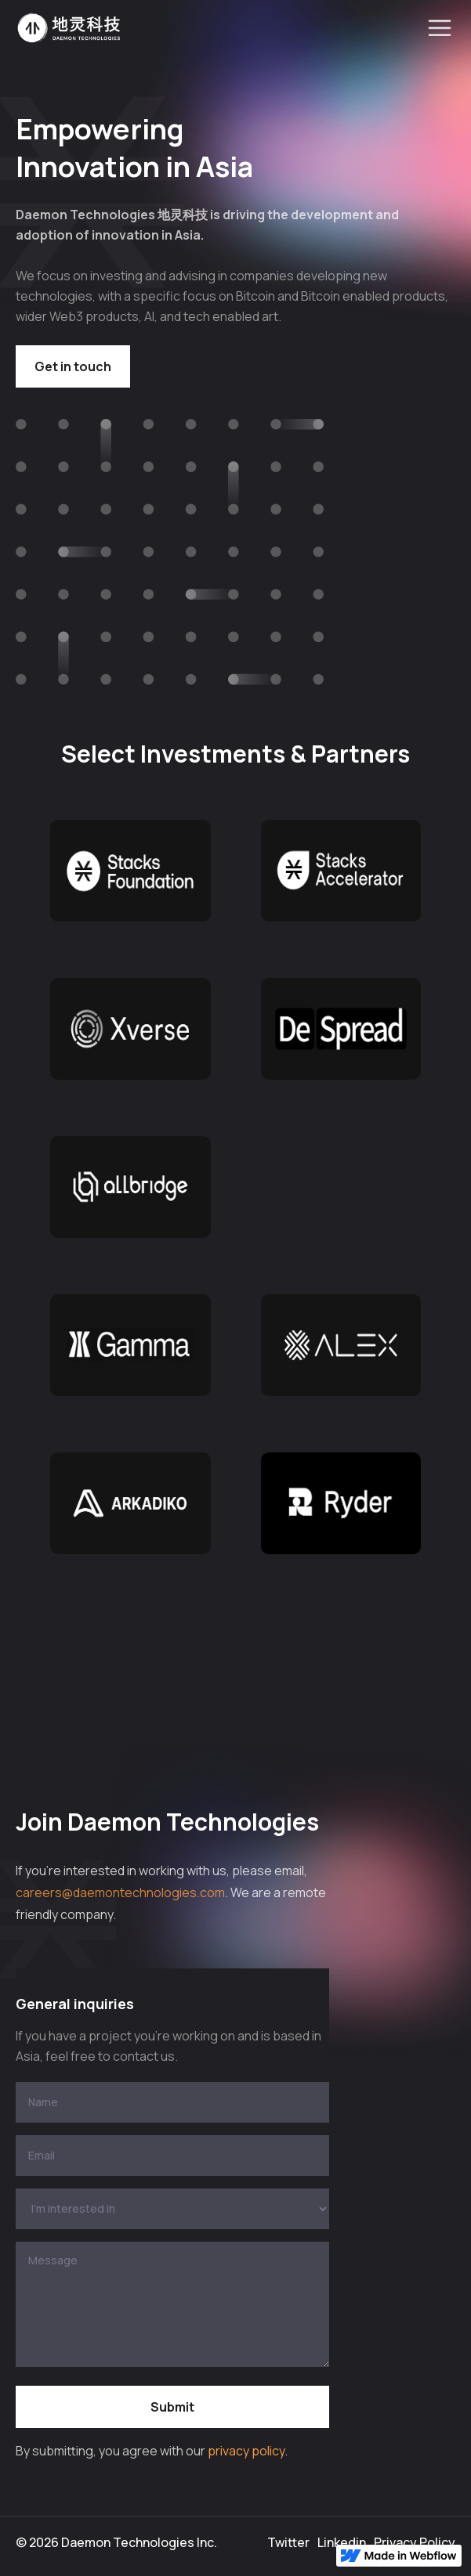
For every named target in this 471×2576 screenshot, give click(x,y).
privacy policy (246, 2450)
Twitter (288, 2542)
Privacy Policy (414, 2542)
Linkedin (341, 2542)
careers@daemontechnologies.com (120, 1892)
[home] (69, 28)
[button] (439, 28)
